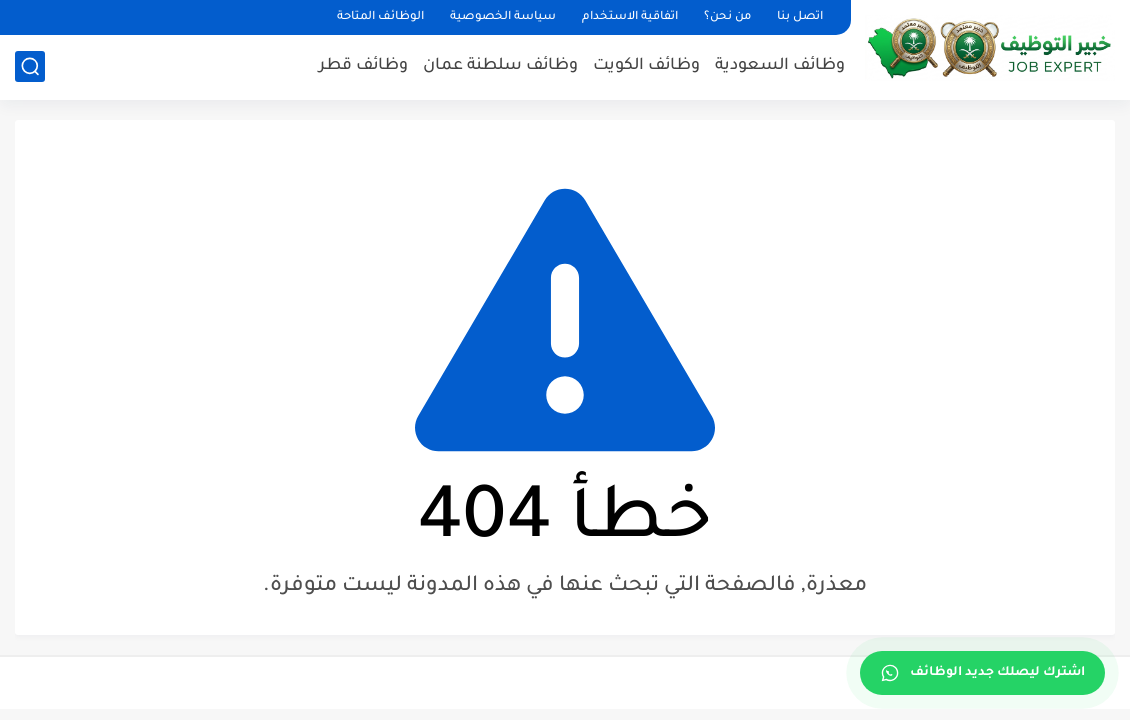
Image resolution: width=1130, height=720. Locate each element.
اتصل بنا (800, 17)
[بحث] (30, 66)
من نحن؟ (727, 17)
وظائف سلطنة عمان (500, 66)
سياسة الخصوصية (503, 17)
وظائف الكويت (646, 66)
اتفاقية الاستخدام (630, 17)
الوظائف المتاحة (380, 17)
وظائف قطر (363, 66)
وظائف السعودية (780, 66)
